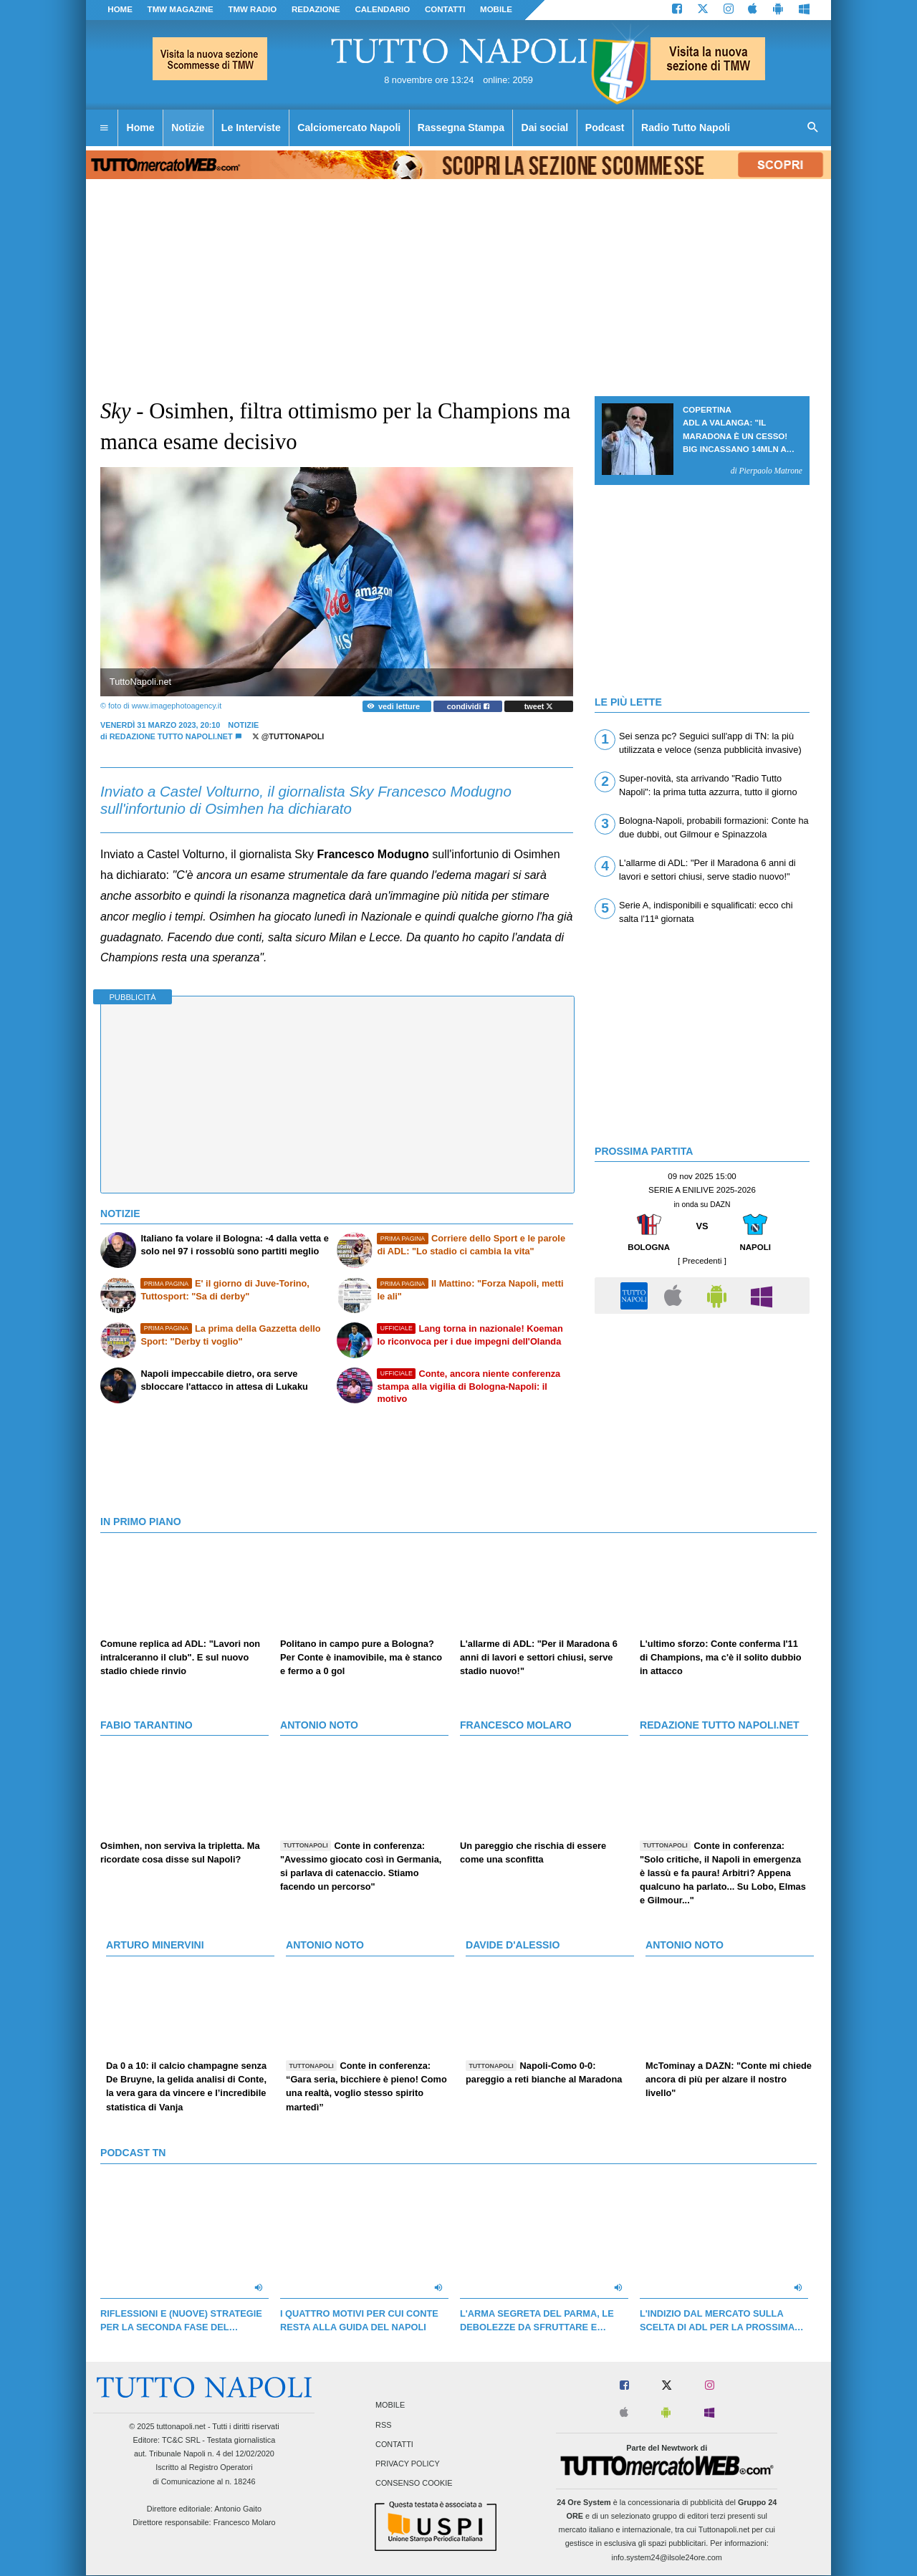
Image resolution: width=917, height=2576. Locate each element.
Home (120, 9)
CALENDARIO (382, 9)
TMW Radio (252, 9)
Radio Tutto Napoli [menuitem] (685, 127)
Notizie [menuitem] (187, 127)
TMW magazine (180, 9)
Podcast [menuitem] (605, 127)
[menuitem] (104, 128)
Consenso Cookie (414, 2483)
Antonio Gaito (237, 2508)
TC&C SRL (181, 2440)
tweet (539, 706)
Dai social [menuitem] (545, 127)
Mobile (390, 2405)
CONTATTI (445, 9)
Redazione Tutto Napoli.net (171, 736)
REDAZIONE (316, 9)
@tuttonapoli (288, 736)
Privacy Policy (407, 2463)
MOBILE (496, 9)
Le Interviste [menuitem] (251, 127)
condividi (468, 706)
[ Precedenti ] (702, 1260)
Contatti (394, 2444)
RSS (383, 2425)
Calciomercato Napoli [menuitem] (348, 127)
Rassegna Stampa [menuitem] (461, 127)
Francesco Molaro (244, 2522)
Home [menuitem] (141, 127)
